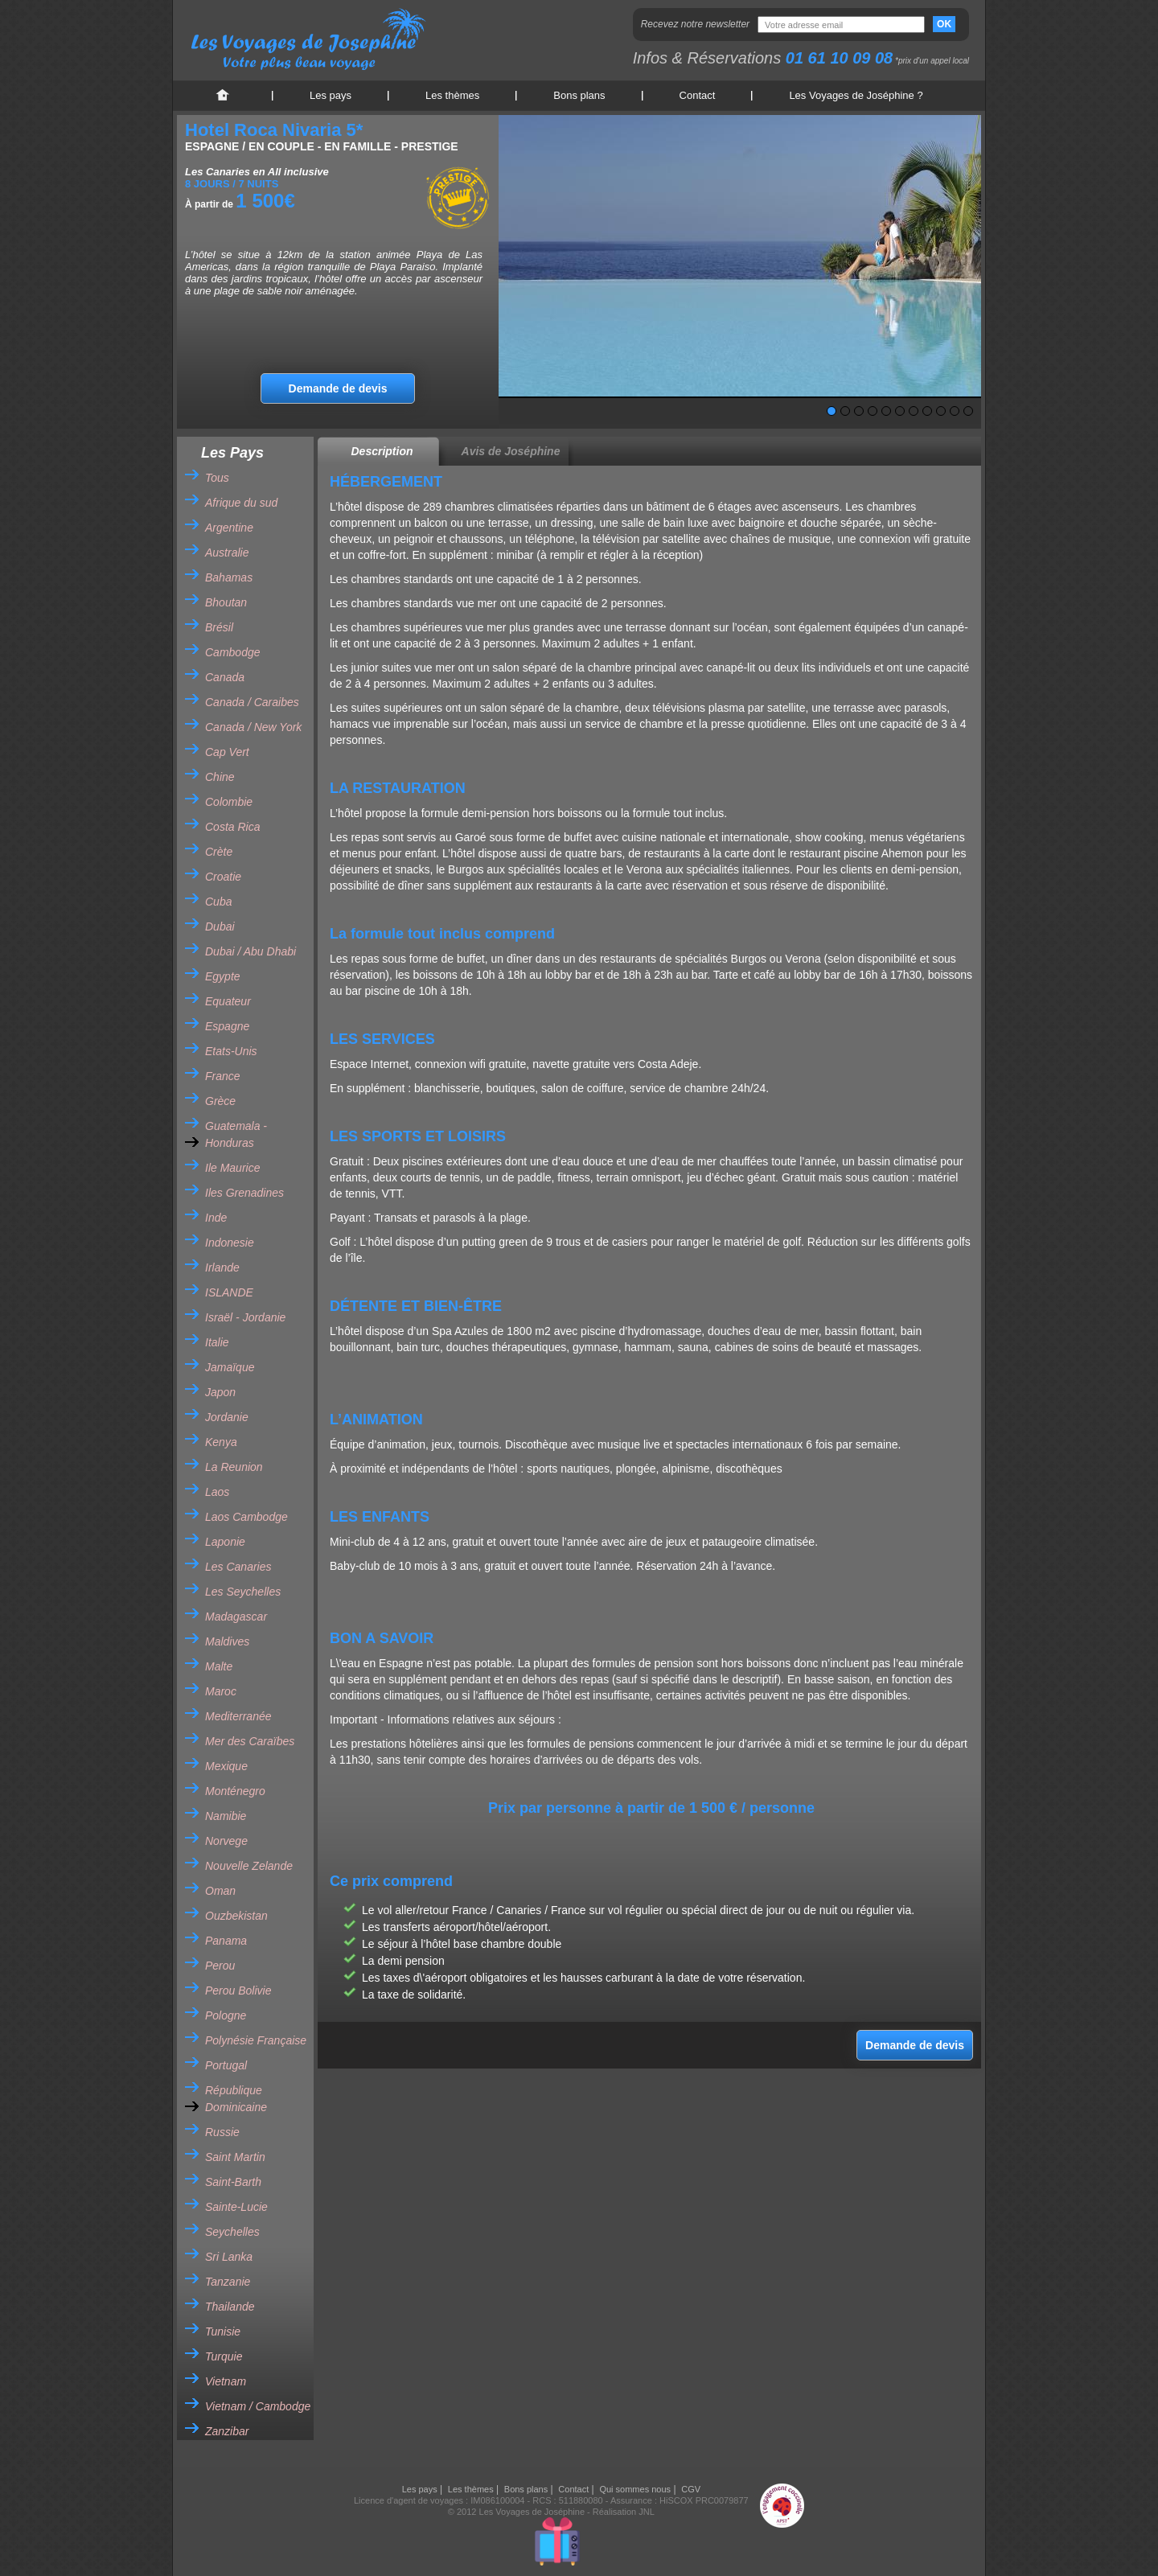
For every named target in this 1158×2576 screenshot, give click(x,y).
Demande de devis (338, 388)
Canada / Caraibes (252, 702)
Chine (220, 776)
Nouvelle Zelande (249, 1865)
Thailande (230, 2306)
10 (954, 411)
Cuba (218, 901)
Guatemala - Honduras (236, 1134)
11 (968, 411)
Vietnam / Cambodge (257, 2406)
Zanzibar (226, 2431)
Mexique (226, 1766)
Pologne (225, 2015)
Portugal (226, 2065)
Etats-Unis (231, 1051)
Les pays (330, 95)
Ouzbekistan (236, 1915)
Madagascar (236, 1616)
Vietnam (225, 2381)
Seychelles (232, 2231)
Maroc (220, 1691)
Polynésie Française (255, 2040)
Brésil (219, 627)
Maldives (227, 1641)
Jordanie (226, 1417)
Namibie (225, 1816)
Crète (218, 851)
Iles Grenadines (244, 1192)
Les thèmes (452, 95)
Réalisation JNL (624, 2511)
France (222, 1076)
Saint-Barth (233, 2181)
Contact (698, 95)
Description (382, 451)
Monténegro (235, 1791)
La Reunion (234, 1467)
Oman (220, 1890)
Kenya (221, 1442)
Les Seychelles (243, 1591)
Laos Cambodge (246, 1516)
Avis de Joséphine (511, 451)
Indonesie (229, 1242)
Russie (222, 2132)
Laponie (225, 1541)
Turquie (223, 2356)
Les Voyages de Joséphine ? (855, 95)
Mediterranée (238, 1716)
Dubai (220, 926)
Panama (226, 1940)
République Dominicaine (236, 2099)
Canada (224, 677)
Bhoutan (226, 602)
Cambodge (233, 652)
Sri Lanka (229, 2256)
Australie (226, 552)
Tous (217, 477)
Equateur (228, 1001)
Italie (217, 1342)
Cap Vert (227, 752)
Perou (220, 1965)
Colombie (229, 801)
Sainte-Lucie (236, 2206)
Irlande (222, 1267)
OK (944, 24)
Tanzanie (227, 2281)
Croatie (223, 876)
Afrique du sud (241, 502)
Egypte (222, 976)
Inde (216, 1217)
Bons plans (579, 95)
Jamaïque (229, 1367)
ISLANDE (229, 1292)
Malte (218, 1666)
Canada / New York (253, 727)
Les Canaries (238, 1566)
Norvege (226, 1840)
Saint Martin (235, 2157)
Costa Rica (232, 826)
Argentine (229, 527)
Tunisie (222, 2331)
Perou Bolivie (238, 1990)
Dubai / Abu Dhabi (250, 951)
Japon (220, 1392)
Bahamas (229, 577)
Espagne (227, 1026)
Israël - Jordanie (245, 1317)
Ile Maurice (232, 1167)
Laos (217, 1491)
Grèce (220, 1101)
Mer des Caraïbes (249, 1741)
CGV (690, 2489)
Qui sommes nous (635, 2489)
